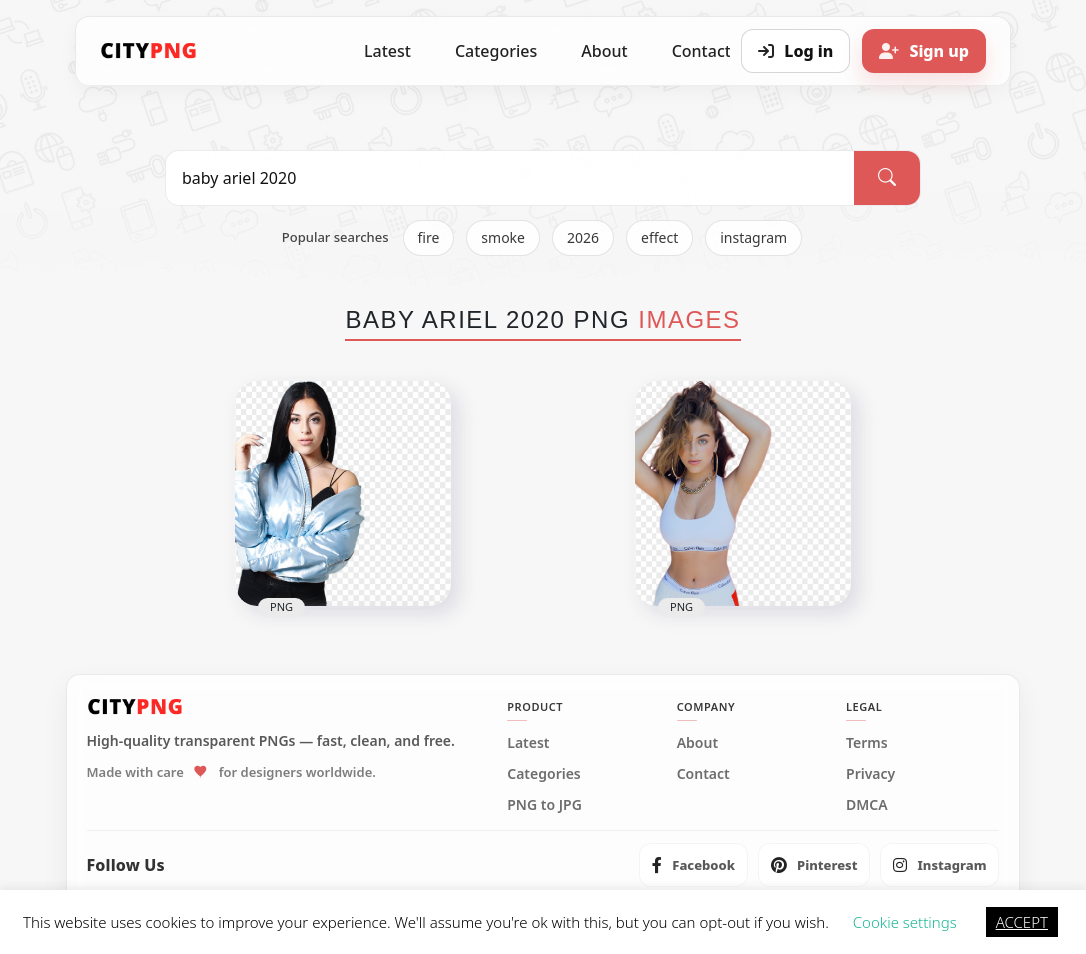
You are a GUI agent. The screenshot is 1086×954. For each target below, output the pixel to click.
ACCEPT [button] (1022, 922)
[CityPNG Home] (149, 51)
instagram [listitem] (753, 237)
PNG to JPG (544, 805)
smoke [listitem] (503, 237)
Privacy (870, 774)
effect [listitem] (659, 237)
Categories (496, 51)
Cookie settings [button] (905, 922)
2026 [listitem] (583, 237)
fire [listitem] (429, 237)
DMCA (867, 805)
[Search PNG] (510, 178)
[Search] (887, 178)
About (604, 51)
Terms (867, 743)
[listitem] (693, 865)
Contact (703, 774)
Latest (387, 51)
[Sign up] (924, 51)
